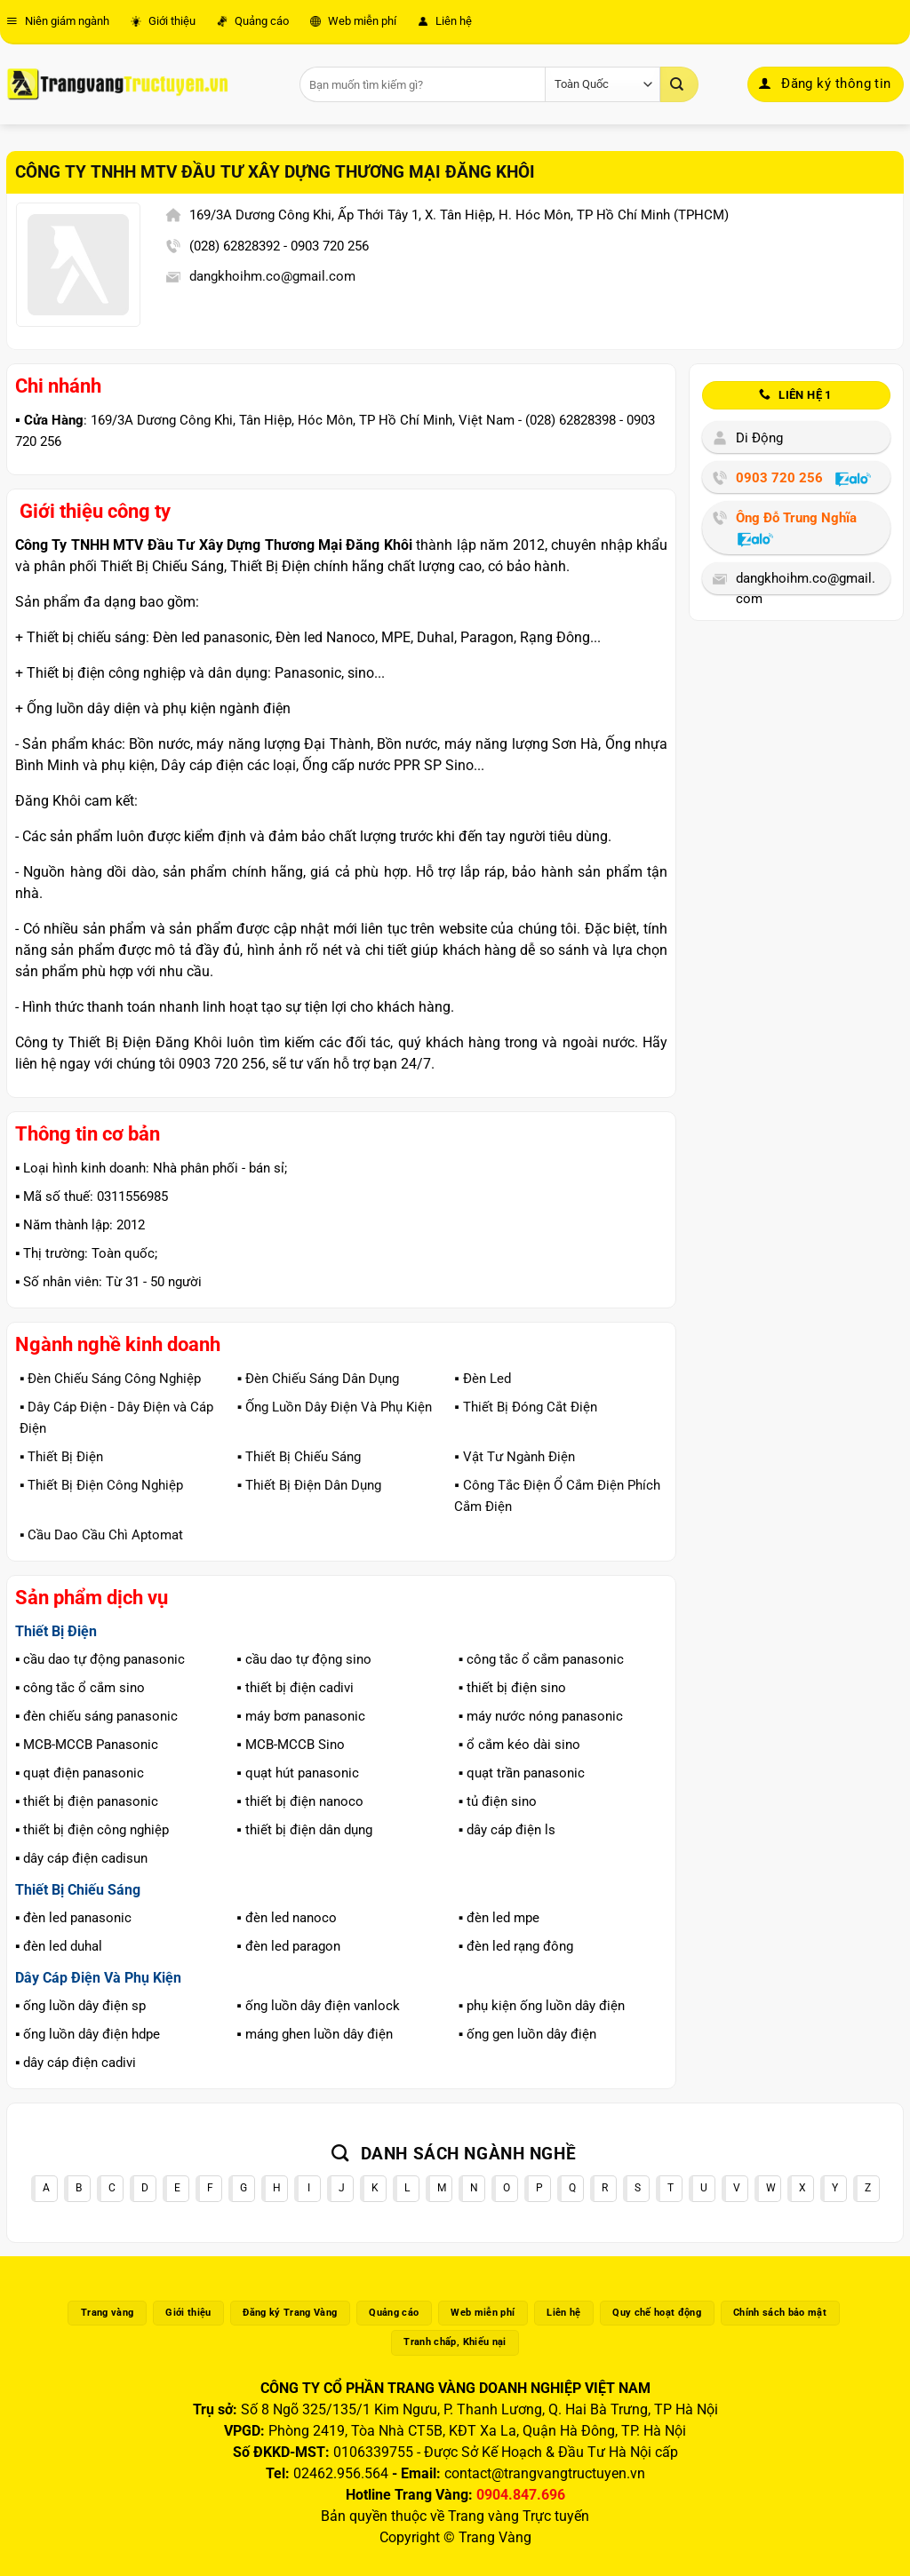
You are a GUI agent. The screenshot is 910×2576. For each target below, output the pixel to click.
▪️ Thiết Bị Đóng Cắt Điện (525, 1407)
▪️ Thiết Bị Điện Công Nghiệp (101, 1485)
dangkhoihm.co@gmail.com (272, 276)
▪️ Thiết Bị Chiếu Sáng (299, 1457)
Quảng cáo (253, 21)
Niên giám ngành (57, 21)
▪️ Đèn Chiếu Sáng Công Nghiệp (110, 1379)
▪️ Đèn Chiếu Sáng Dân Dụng (318, 1379)
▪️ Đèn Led (482, 1379)
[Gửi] (679, 84)
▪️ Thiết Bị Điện (61, 1457)
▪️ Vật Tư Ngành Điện (514, 1457)
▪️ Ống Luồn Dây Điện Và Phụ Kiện (334, 1407)
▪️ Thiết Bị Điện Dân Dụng (309, 1485)
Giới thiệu (163, 21)
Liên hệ (445, 21)
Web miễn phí (353, 21)
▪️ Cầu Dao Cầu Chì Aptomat (101, 1535)
